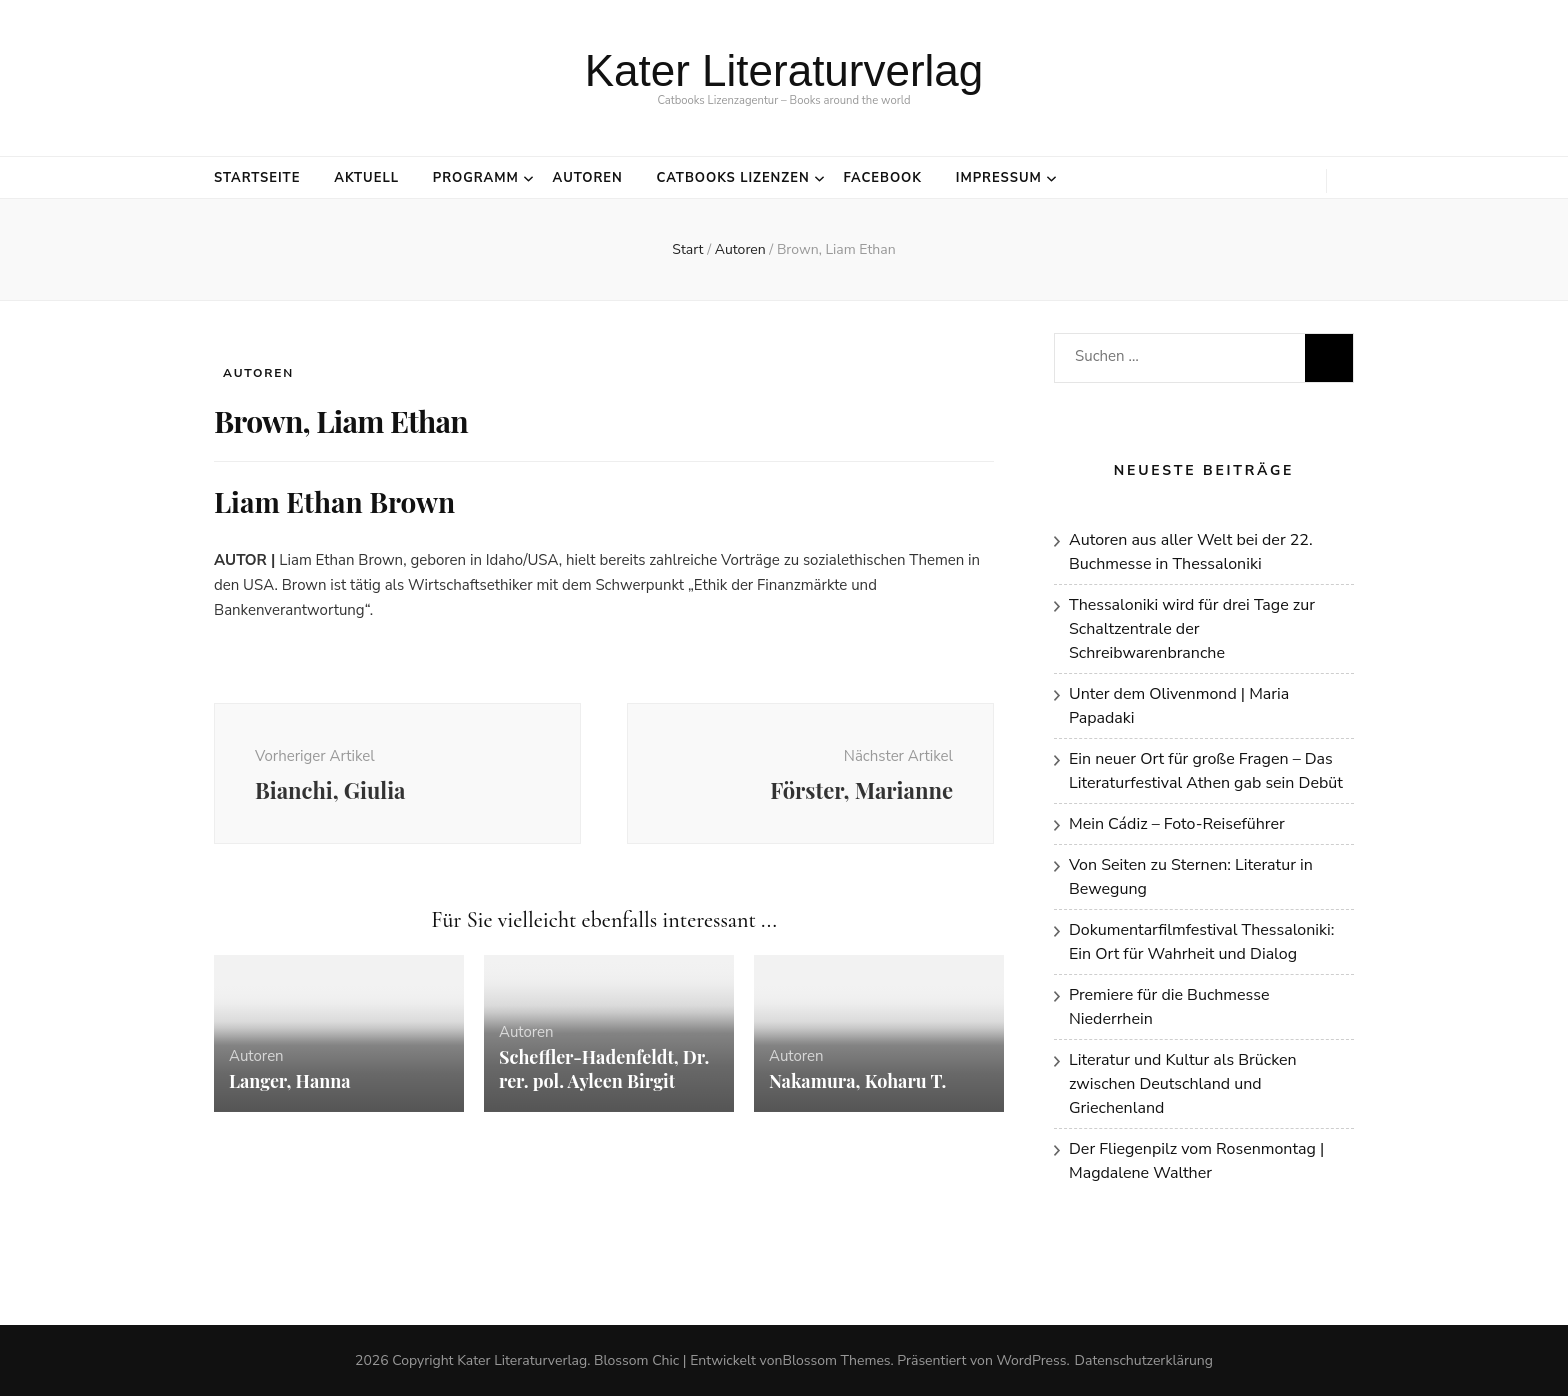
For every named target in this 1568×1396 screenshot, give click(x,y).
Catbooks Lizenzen (733, 178)
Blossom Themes (836, 1360)
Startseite (257, 178)
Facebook (882, 178)
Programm (476, 178)
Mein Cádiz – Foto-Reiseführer (1177, 824)
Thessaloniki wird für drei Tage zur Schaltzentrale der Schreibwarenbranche (1192, 629)
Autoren (588, 178)
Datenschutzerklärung (1144, 1360)
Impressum (999, 178)
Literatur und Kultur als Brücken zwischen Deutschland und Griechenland (1183, 1084)
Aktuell (366, 178)
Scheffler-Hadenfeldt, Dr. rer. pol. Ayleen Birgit (604, 1069)
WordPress (1031, 1360)
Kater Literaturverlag (784, 70)
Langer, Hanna (290, 1081)
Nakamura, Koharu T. (860, 1081)
